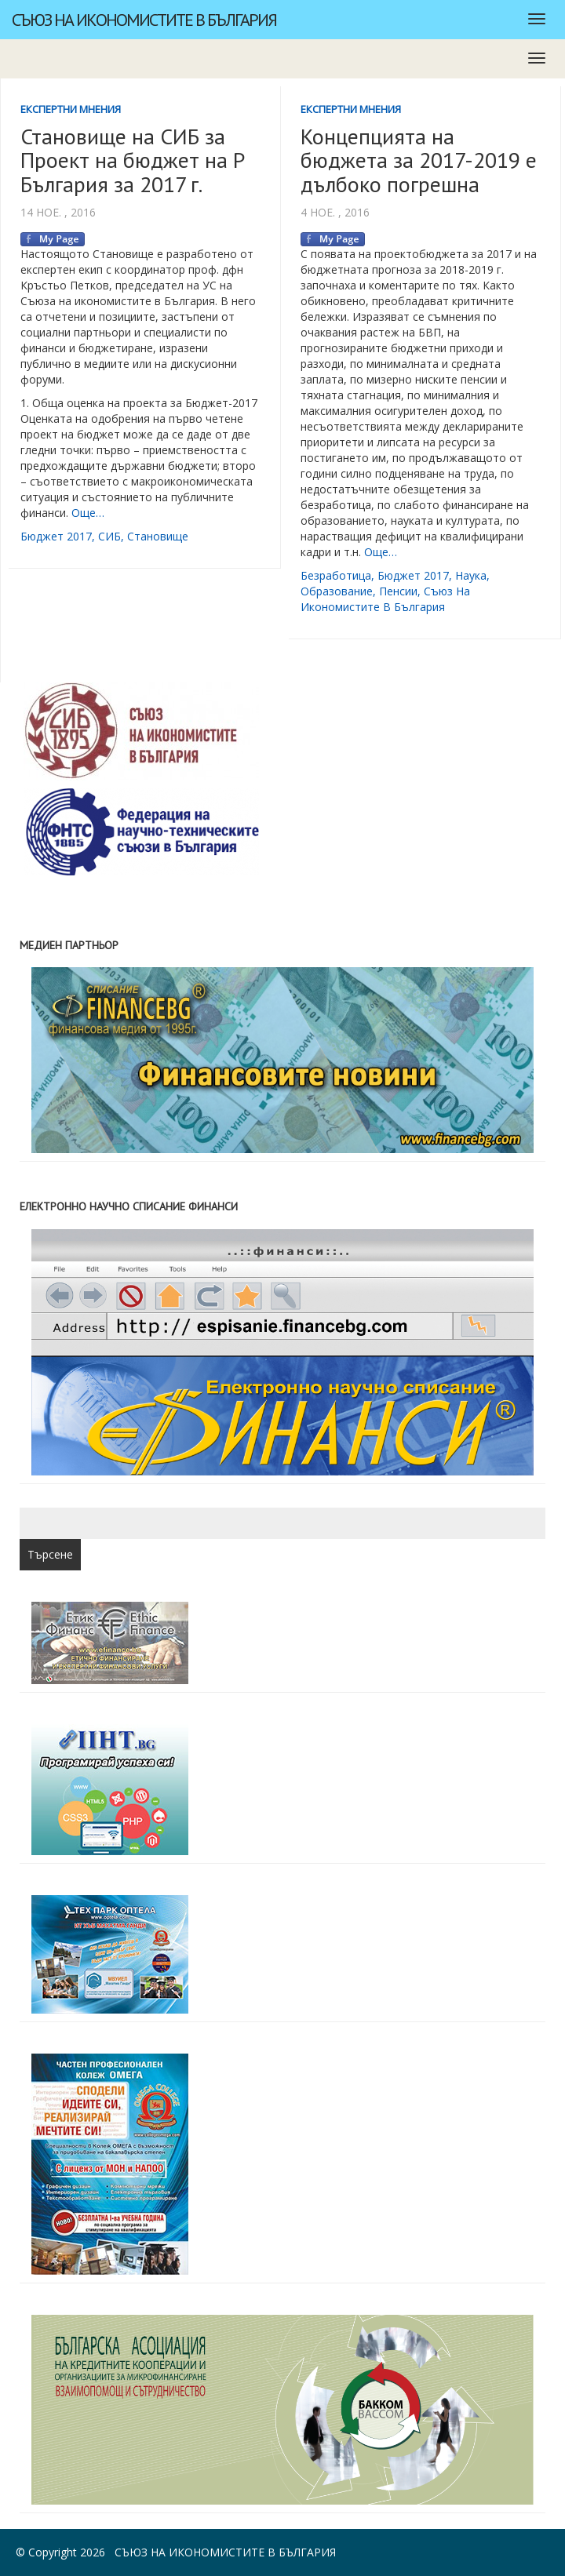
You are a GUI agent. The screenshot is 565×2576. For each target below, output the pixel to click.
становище (157, 536)
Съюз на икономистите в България (144, 20)
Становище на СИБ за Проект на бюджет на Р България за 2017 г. (132, 160)
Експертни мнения (70, 109)
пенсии (398, 591)
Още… (87, 512)
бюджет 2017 (56, 536)
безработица (336, 575)
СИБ (109, 536)
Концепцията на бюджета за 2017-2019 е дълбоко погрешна (419, 160)
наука (471, 575)
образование (337, 591)
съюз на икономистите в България (385, 599)
